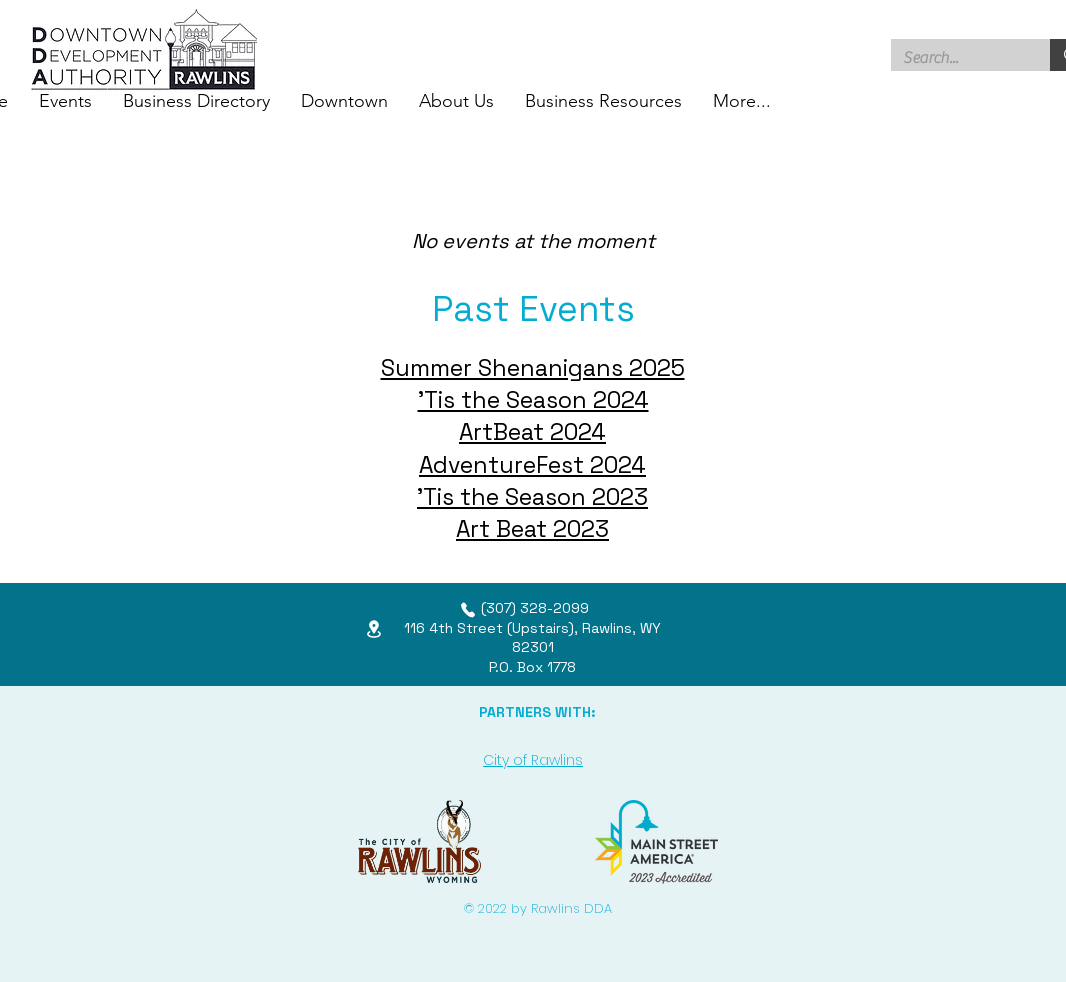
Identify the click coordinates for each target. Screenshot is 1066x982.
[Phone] (468, 610)
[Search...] (955, 58)
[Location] (374, 628)
